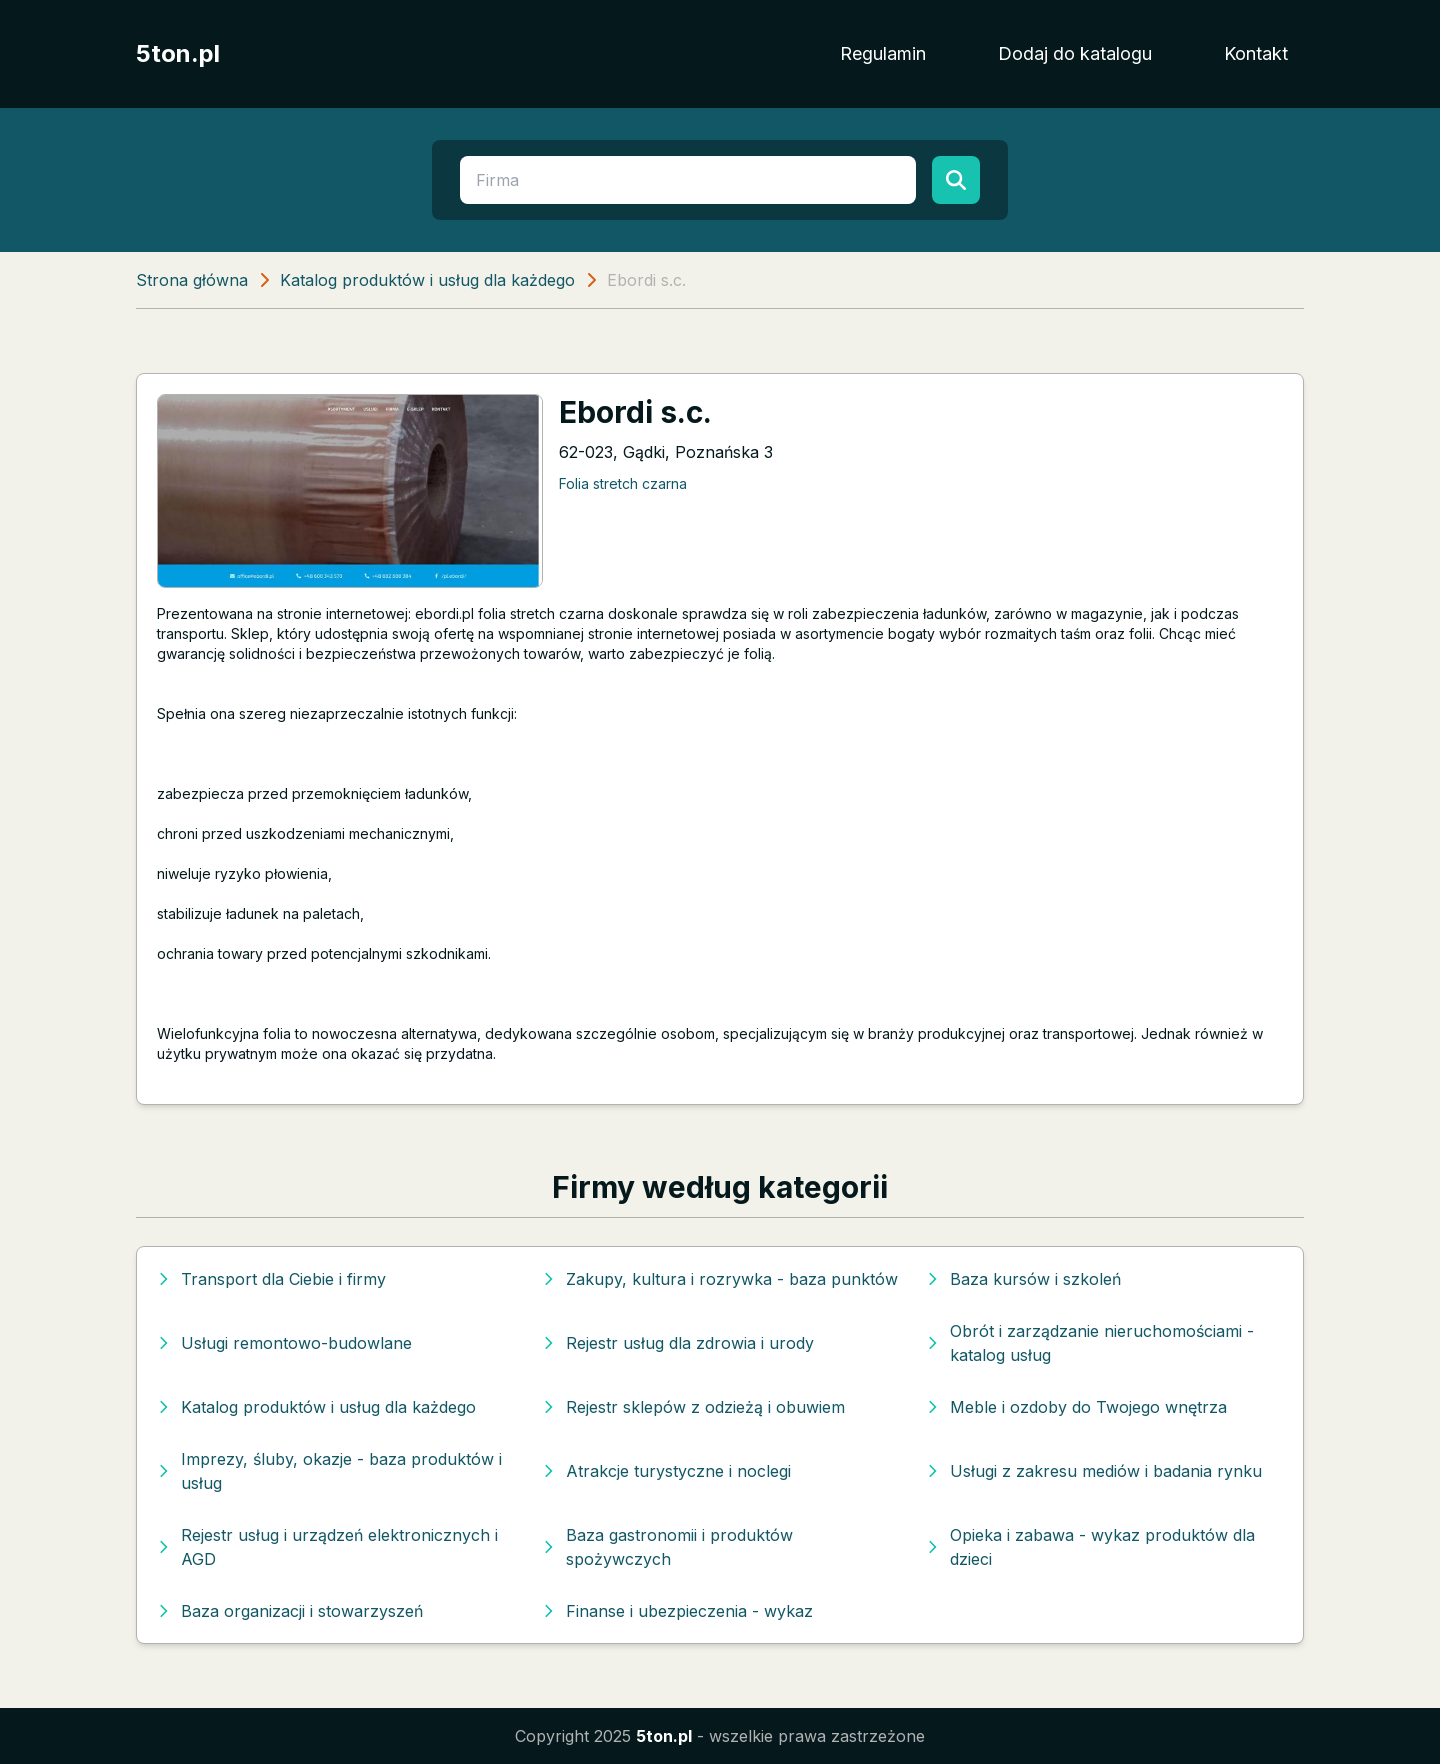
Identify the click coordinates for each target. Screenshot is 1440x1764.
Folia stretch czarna (623, 483)
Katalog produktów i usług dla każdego (427, 280)
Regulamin (883, 53)
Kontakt (1256, 53)
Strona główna (192, 280)
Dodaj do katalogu (1075, 53)
